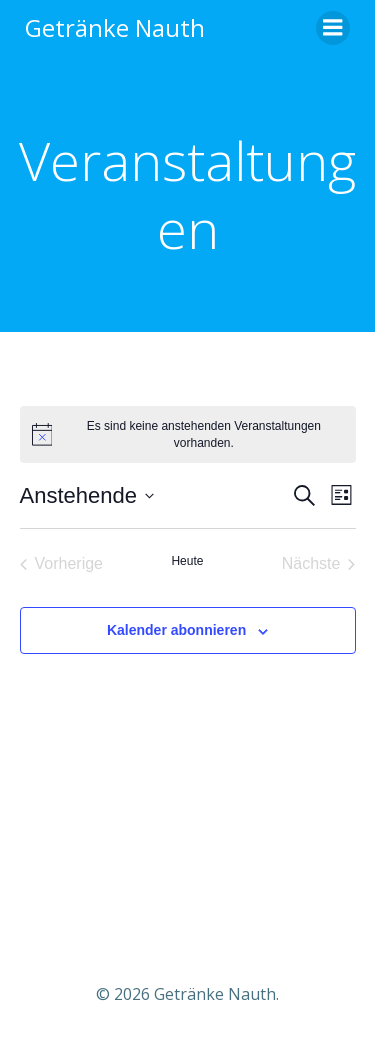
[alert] (188, 434)
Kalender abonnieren (176, 630)
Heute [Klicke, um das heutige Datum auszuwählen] (187, 561)
